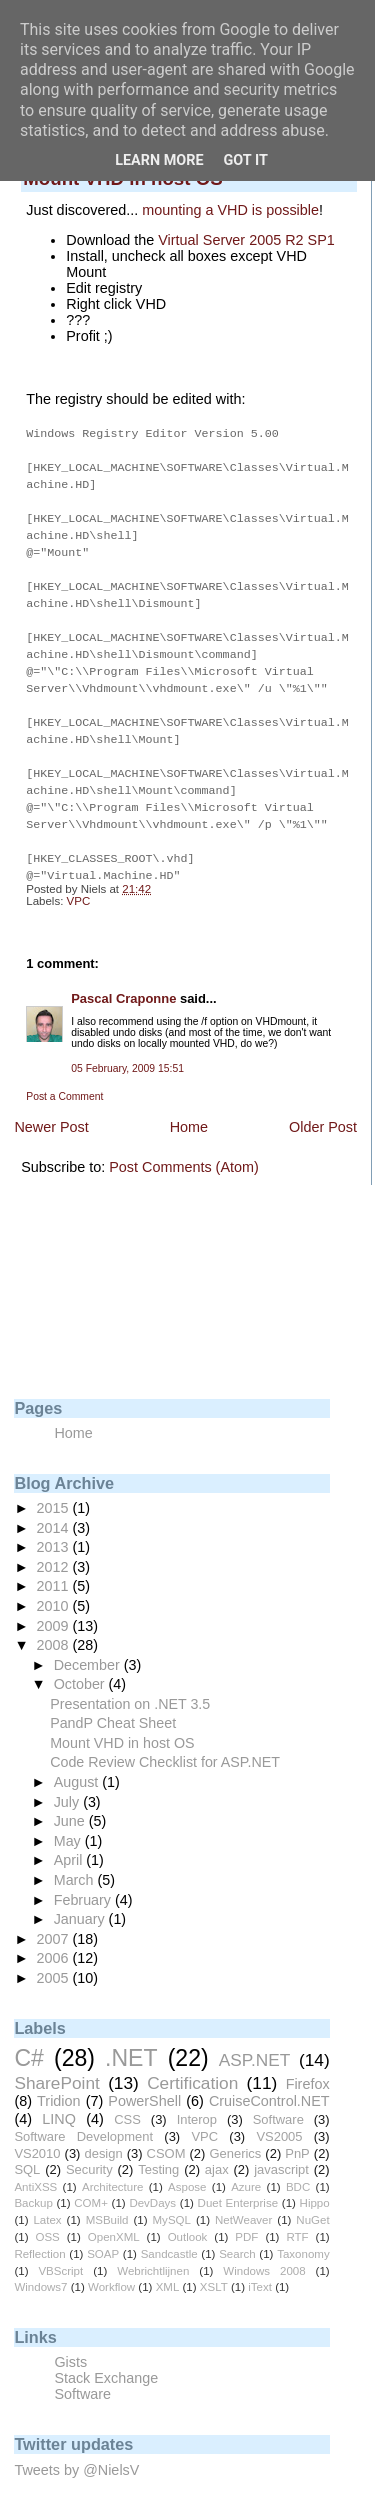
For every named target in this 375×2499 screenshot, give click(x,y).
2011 (55, 1558)
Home (189, 1099)
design (103, 2125)
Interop (197, 2091)
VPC (79, 873)
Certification (192, 2055)
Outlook (188, 2209)
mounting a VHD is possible (230, 210)
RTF (297, 2209)
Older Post (323, 1099)
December (89, 1637)
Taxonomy (303, 2226)
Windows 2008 (264, 2243)
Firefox (308, 2056)
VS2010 (37, 2125)
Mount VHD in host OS (122, 1715)
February (84, 1872)
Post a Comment (64, 1068)
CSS (127, 2091)
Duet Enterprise (238, 2175)
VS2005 (279, 2108)
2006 (55, 1930)
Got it (246, 160)
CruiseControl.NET (269, 2073)
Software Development (83, 2108)
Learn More (159, 160)
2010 (55, 1578)
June (71, 1793)
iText (260, 2259)
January (81, 1891)
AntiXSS (35, 2159)
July (68, 1774)
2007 (55, 1911)
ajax (217, 2141)
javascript (281, 2141)
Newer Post (51, 1099)
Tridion (58, 2073)
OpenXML (114, 2209)
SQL (27, 2141)
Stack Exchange (106, 2350)
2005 (55, 1950)
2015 (55, 1480)
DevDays (152, 2175)
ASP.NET (255, 2032)
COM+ (91, 2175)
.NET (131, 2030)
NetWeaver (243, 2192)
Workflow (111, 2259)
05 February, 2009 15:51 (127, 1040)
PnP (297, 2125)
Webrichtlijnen (153, 2243)
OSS (47, 2209)
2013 (55, 1519)
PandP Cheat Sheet (113, 1695)
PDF (246, 2209)
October (81, 1656)
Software (278, 2091)
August (78, 1754)
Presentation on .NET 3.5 (130, 1676)
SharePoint (56, 2055)
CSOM (166, 2125)
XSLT (214, 2259)
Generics (235, 2125)
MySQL (172, 2192)
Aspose (187, 2159)
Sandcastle (169, 2226)
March (76, 1852)
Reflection (39, 2226)
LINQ (59, 2091)
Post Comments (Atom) (184, 1139)
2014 (55, 1500)
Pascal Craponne (123, 970)
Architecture (112, 2159)
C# (28, 2030)
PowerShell (144, 2073)
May (69, 1813)
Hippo (315, 2175)
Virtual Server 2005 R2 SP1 (246, 240)
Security (89, 2141)
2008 (55, 1617)
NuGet (312, 2192)
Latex (47, 2192)
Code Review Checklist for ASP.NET (165, 1734)
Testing (158, 2141)
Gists (70, 2334)
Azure (246, 2159)
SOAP (103, 2226)
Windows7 (40, 2259)
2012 (55, 1539)
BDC (298, 2159)
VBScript (60, 2243)
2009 (55, 1598)
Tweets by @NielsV (76, 2442)
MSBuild (107, 2192)
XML (168, 2259)
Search (237, 2226)
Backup (33, 2175)
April (70, 1832)
